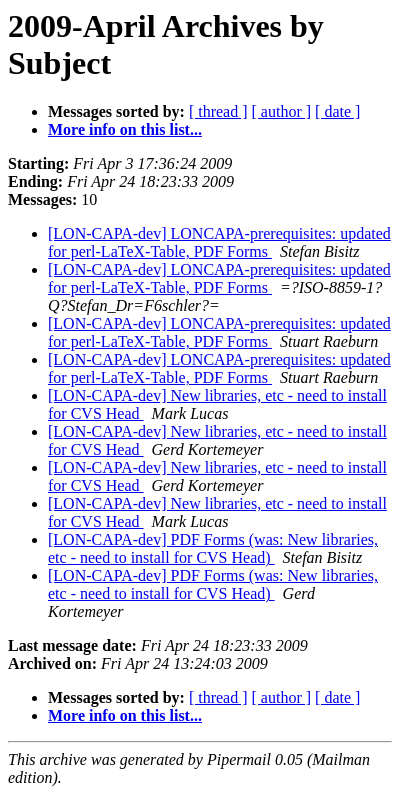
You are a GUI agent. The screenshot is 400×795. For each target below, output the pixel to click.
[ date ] (337, 111)
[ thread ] (218, 111)
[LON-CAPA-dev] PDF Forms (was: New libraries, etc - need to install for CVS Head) (213, 548)
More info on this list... (125, 129)
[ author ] (282, 111)
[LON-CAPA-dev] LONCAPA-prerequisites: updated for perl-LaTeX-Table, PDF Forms (219, 242)
